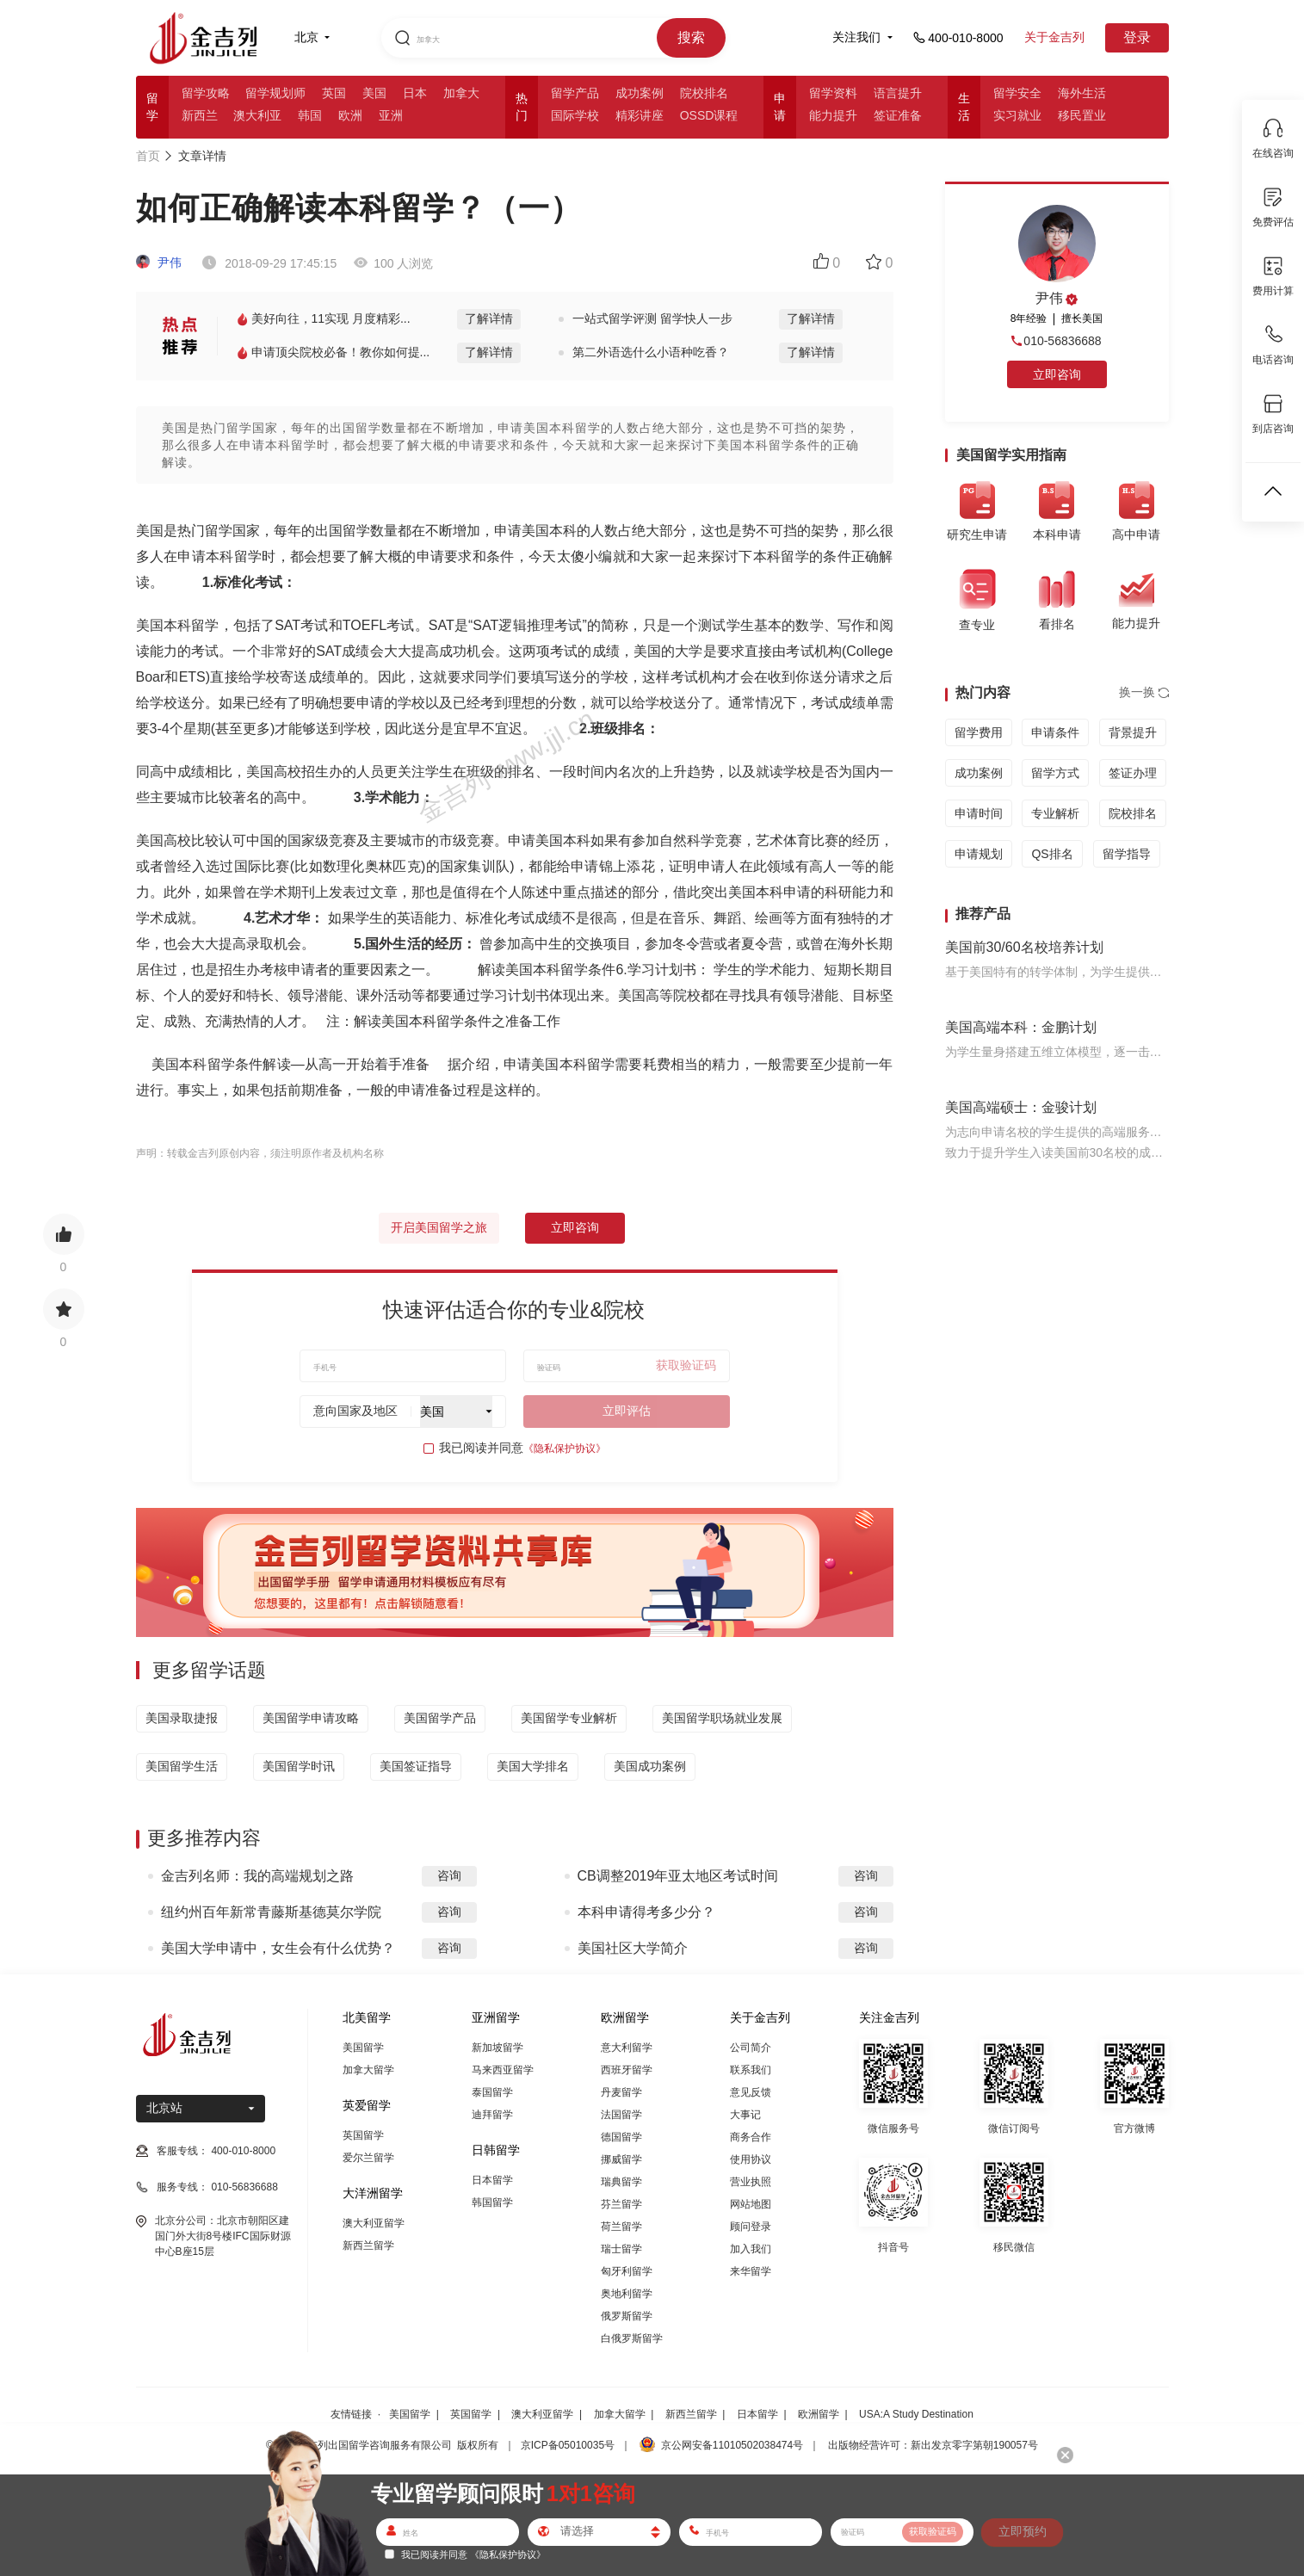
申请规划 (979, 854)
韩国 (310, 115)
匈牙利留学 (626, 2271)
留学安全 (1017, 93)
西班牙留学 (626, 2070)
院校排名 (704, 93)
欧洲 (350, 115)
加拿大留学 (368, 2070)
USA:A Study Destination (916, 2414)
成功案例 (639, 93)
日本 (415, 93)
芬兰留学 (621, 2204)
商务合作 (750, 2137)
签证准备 (898, 115)
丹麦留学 (621, 2092)
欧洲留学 (818, 2414)
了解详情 (489, 318)
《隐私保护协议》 (564, 1448)
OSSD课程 (709, 115)
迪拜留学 (492, 2115)
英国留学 (363, 2135)
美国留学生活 (181, 1766)
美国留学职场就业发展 (722, 1718)
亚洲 (391, 115)
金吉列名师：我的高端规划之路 (257, 1876)
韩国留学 (492, 2202)
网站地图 (750, 2204)
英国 (334, 93)
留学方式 (1055, 773)
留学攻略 (206, 93)
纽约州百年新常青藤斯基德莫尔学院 (271, 1912)
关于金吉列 (1054, 37)
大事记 (745, 2115)
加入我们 (750, 2249)
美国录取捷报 (181, 1718)
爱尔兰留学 (368, 2158)
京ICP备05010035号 (568, 2445)
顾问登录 (750, 2227)
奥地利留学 (626, 2294)
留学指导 (1127, 854)
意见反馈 (750, 2092)
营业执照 (750, 2182)
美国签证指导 (416, 1766)
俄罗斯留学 (626, 2316)
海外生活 (1082, 93)
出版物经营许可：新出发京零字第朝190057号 (933, 2445)
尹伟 (159, 262)
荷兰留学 (621, 2227)
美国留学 (363, 2048)
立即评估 (627, 1411)
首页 (148, 156)
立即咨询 (575, 1227)
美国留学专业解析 (569, 1718)
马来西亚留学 (503, 2070)
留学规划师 (275, 93)
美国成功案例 (650, 1766)
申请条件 (1055, 732)
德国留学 (621, 2137)
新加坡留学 (497, 2048)
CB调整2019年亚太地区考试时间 (678, 1876)
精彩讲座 (639, 115)
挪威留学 (621, 2159)
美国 (374, 93)
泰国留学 (492, 2092)
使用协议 (750, 2159)
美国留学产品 (440, 1718)
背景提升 (1133, 732)
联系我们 (750, 2070)
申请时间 (979, 813)
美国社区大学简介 (633, 1948)
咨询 (449, 1875)
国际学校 (575, 115)
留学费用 (979, 732)
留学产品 (575, 93)
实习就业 (1017, 115)
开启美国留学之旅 (439, 1227)
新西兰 (200, 115)
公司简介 (750, 2048)
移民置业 (1082, 115)
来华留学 (750, 2271)
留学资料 (833, 93)
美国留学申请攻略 (311, 1718)
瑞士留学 (621, 2249)
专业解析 (1055, 813)
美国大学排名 (533, 1766)
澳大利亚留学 (374, 2223)
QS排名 (1051, 854)
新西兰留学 (368, 2245)
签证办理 (1133, 773)
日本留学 (492, 2180)
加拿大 (461, 93)
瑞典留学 (621, 2182)
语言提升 (898, 93)
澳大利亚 (257, 115)
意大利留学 (626, 2048)
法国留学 (621, 2115)
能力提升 (833, 115)
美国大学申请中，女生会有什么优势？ (278, 1948)
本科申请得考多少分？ (646, 1912)
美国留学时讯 (299, 1766)
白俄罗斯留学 (632, 2338)
